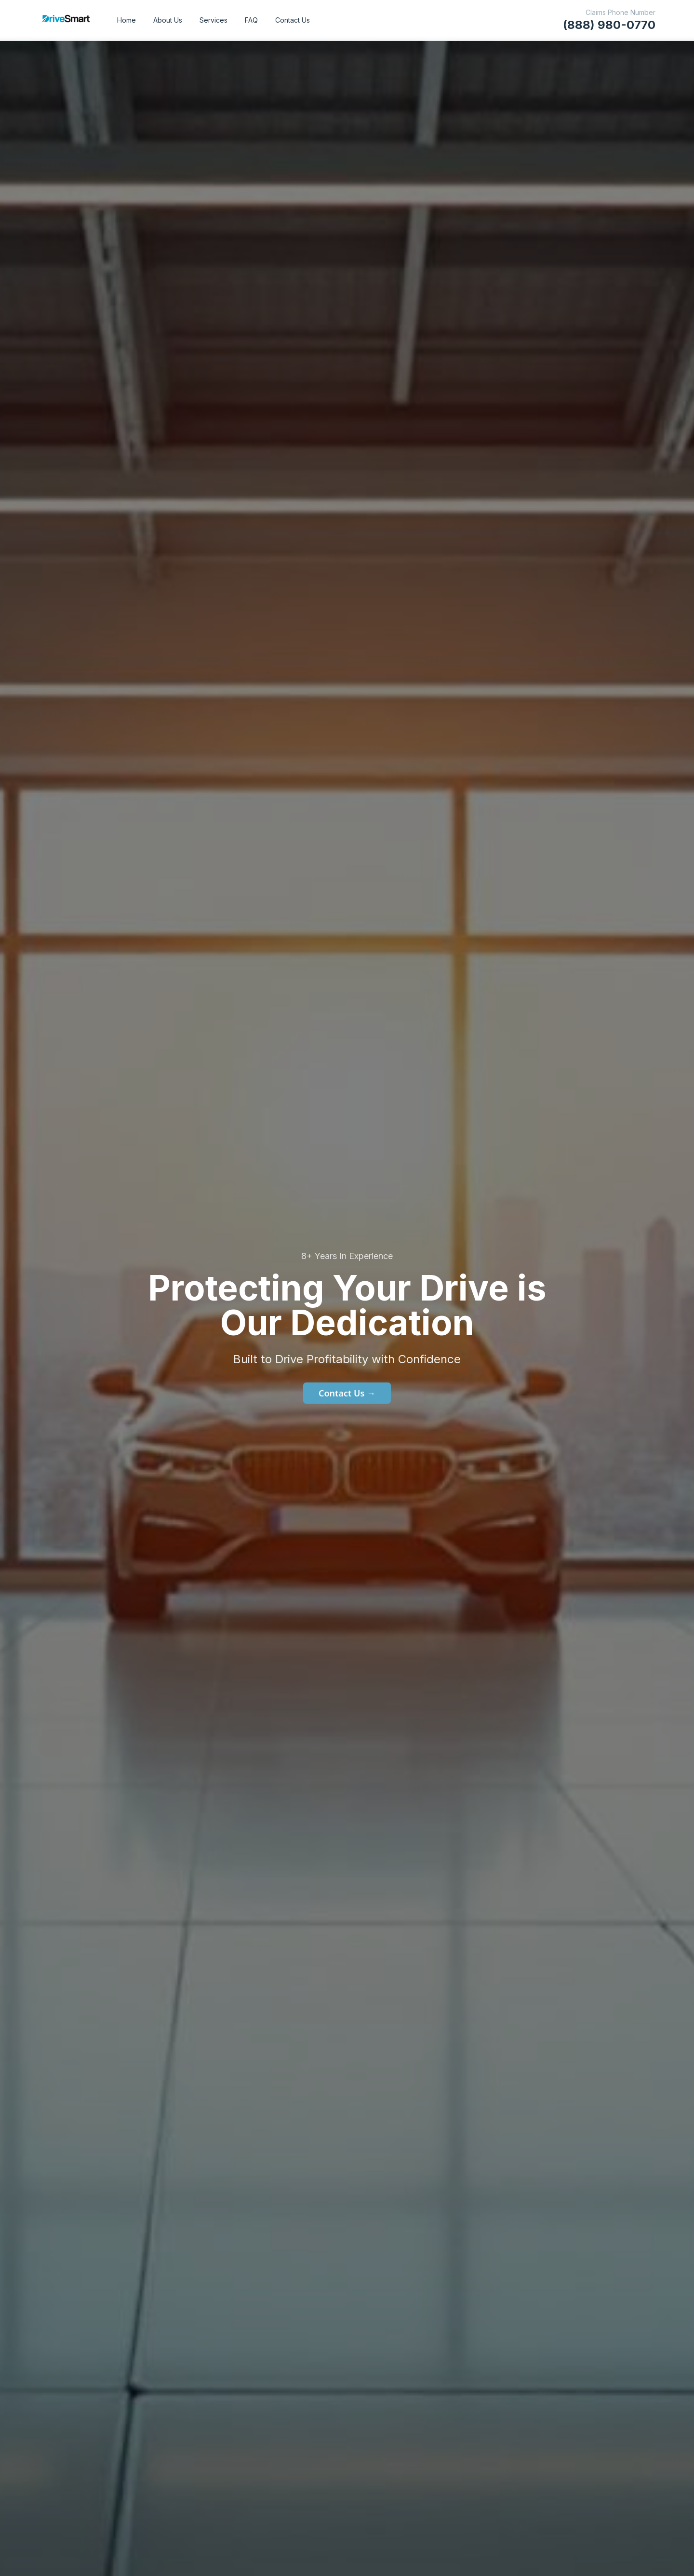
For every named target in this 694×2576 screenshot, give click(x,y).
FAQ (251, 20)
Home (126, 20)
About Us (167, 20)
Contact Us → (347, 1393)
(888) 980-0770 (609, 25)
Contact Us (292, 20)
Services (213, 20)
